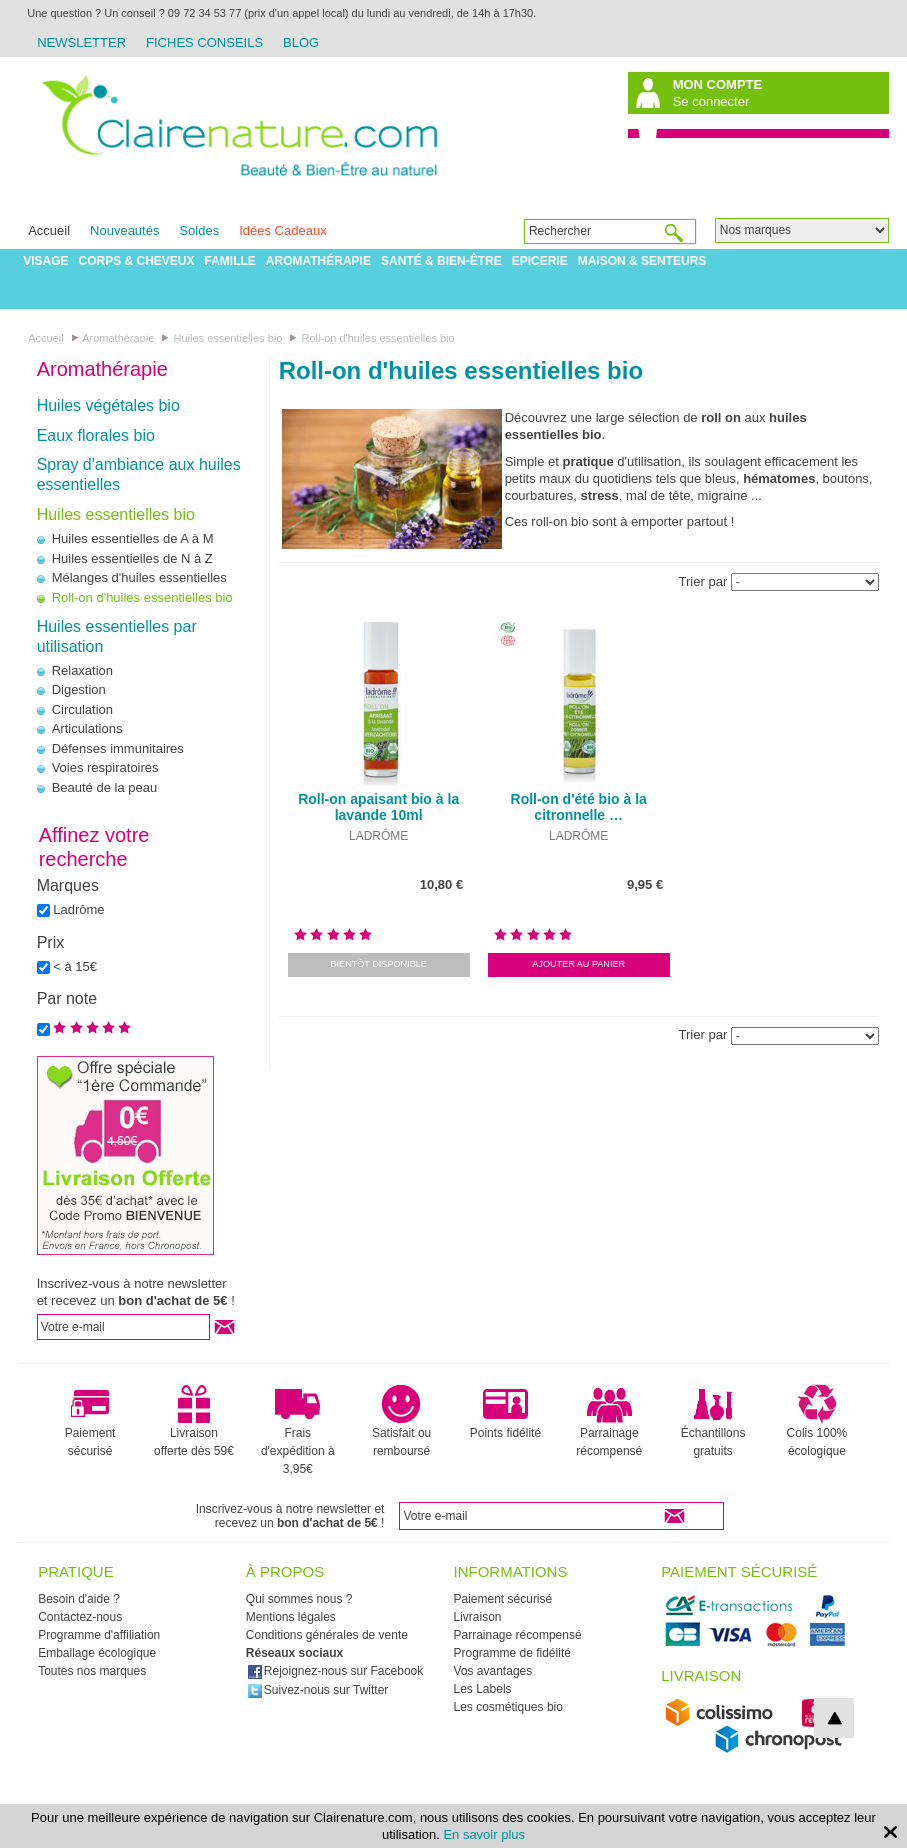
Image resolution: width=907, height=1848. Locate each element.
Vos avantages (493, 1671)
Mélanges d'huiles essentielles (139, 577)
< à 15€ (75, 966)
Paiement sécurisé (90, 1421)
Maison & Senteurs (642, 261)
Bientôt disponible (378, 964)
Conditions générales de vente (327, 1635)
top (834, 1718)
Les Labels (483, 1689)
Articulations (87, 728)
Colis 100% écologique (817, 1421)
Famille (230, 261)
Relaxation (82, 670)
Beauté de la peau (105, 787)
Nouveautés (124, 230)
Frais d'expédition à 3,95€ (298, 1430)
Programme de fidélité (512, 1653)
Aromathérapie (318, 261)
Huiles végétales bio (108, 405)
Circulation (82, 709)
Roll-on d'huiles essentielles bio (142, 597)
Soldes (199, 230)
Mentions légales (291, 1617)
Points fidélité (505, 1412)
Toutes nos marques (92, 1671)
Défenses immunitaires (118, 748)
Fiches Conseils (204, 42)
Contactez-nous (80, 1617)
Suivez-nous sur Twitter (318, 1690)
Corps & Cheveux (136, 261)
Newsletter (81, 42)
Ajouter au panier (578, 964)
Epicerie (540, 261)
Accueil (49, 230)
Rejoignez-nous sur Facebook (335, 1671)
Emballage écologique (97, 1653)
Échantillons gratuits (713, 1421)
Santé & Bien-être (441, 261)
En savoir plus (484, 1834)
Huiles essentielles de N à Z (132, 558)
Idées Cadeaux (282, 230)
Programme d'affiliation (99, 1635)
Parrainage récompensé (609, 1421)
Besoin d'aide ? (79, 1599)
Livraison (478, 1617)
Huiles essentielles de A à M (133, 538)
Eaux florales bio (96, 435)
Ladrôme (78, 909)
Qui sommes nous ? (299, 1599)
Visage (45, 261)
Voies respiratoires (105, 767)
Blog (301, 42)
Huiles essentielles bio (116, 514)
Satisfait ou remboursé (401, 1421)
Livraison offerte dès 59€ (194, 1421)
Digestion (79, 689)
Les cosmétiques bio (508, 1707)
